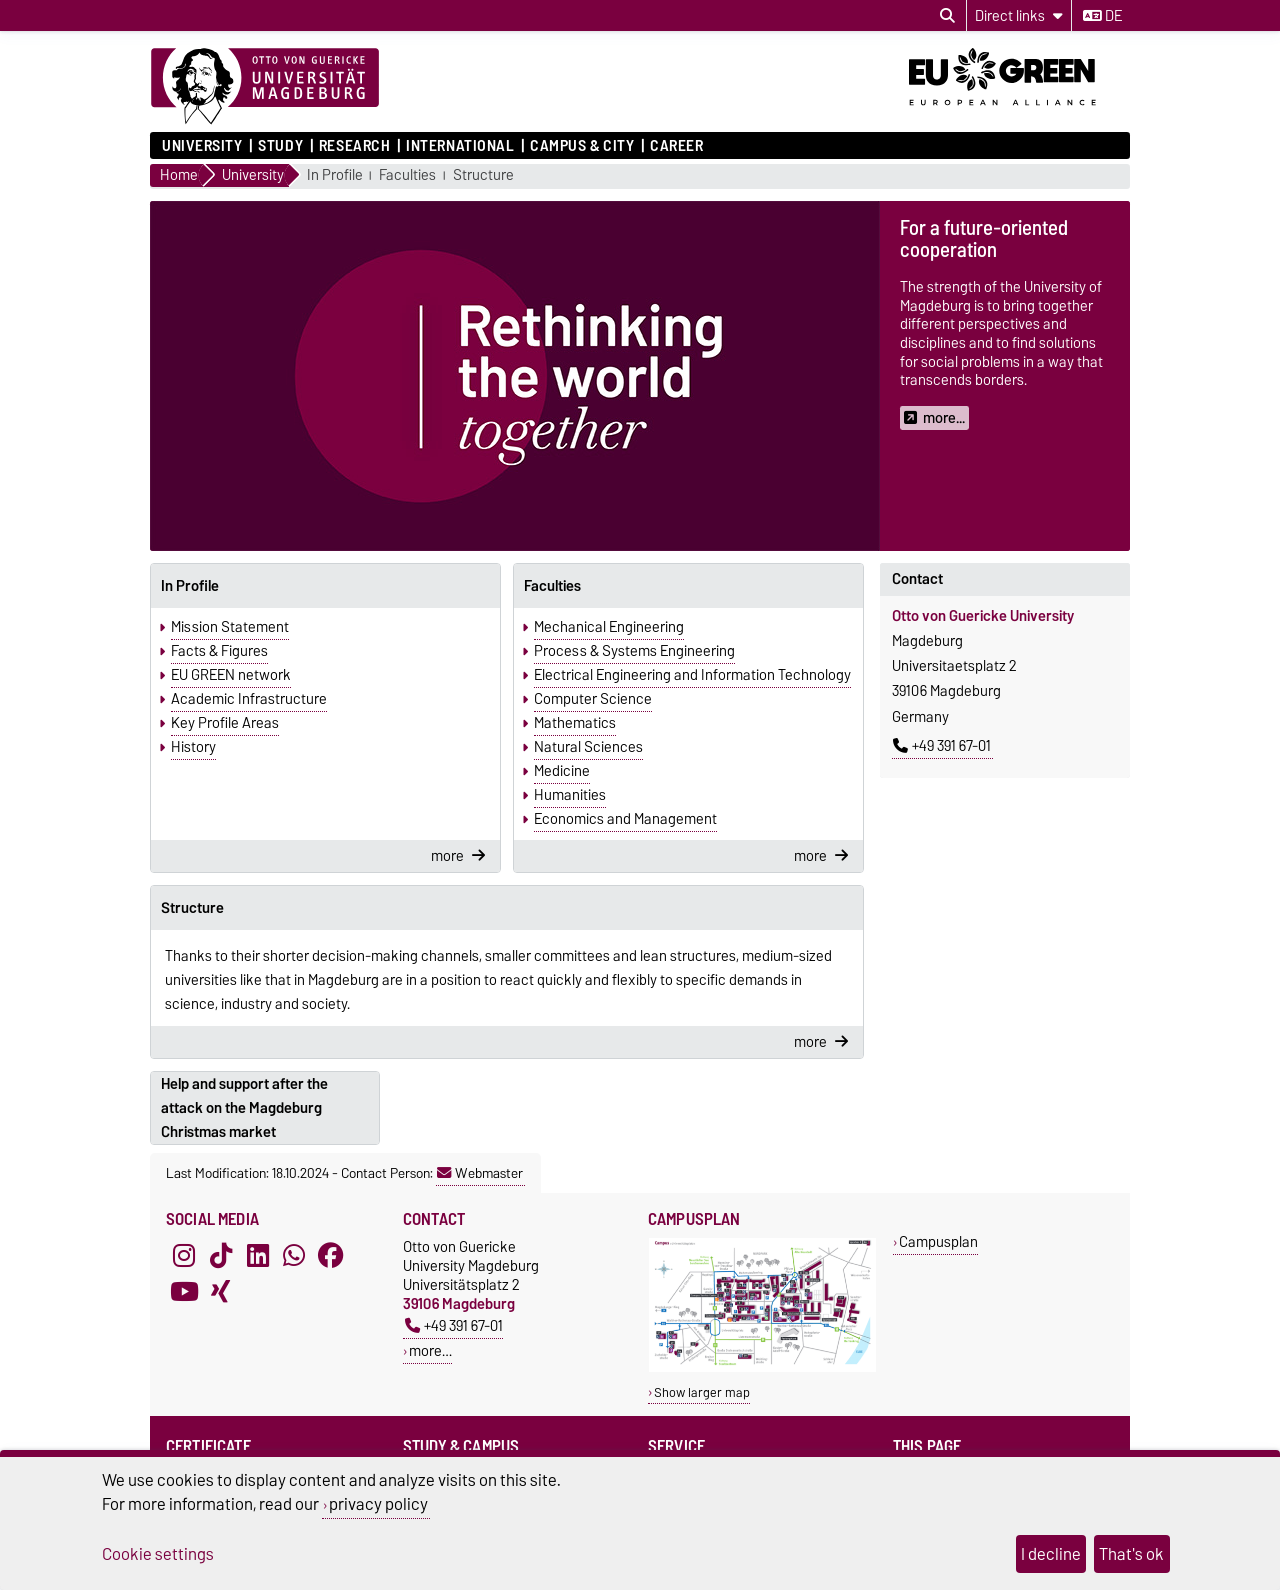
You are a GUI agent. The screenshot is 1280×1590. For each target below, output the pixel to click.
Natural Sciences (588, 747)
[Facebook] (331, 1255)
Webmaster (480, 1173)
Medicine (562, 771)
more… (430, 1350)
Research (354, 146)
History (193, 747)
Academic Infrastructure (249, 699)
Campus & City (582, 146)
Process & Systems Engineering (634, 651)
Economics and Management (625, 819)
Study (280, 146)
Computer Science (593, 699)
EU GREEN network (231, 675)
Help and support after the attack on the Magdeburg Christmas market (244, 1108)
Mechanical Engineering (609, 627)
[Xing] (221, 1291)
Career (676, 146)
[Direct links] (1019, 15)
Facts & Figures (219, 651)
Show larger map (702, 1392)
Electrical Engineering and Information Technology (692, 675)
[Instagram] (184, 1255)
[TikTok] (221, 1255)
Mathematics (575, 723)
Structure (483, 175)
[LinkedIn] (258, 1255)
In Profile (335, 175)
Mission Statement (230, 627)
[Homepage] (265, 87)
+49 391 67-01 (942, 746)
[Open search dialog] (947, 16)
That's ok (1131, 1554)
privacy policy (378, 1504)
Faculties (407, 175)
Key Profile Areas (225, 723)
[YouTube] (184, 1291)
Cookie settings (158, 1554)
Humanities (570, 795)
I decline (1051, 1554)
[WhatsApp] (294, 1255)
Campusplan (938, 1241)
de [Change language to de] (1102, 16)
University (202, 146)
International (460, 146)
